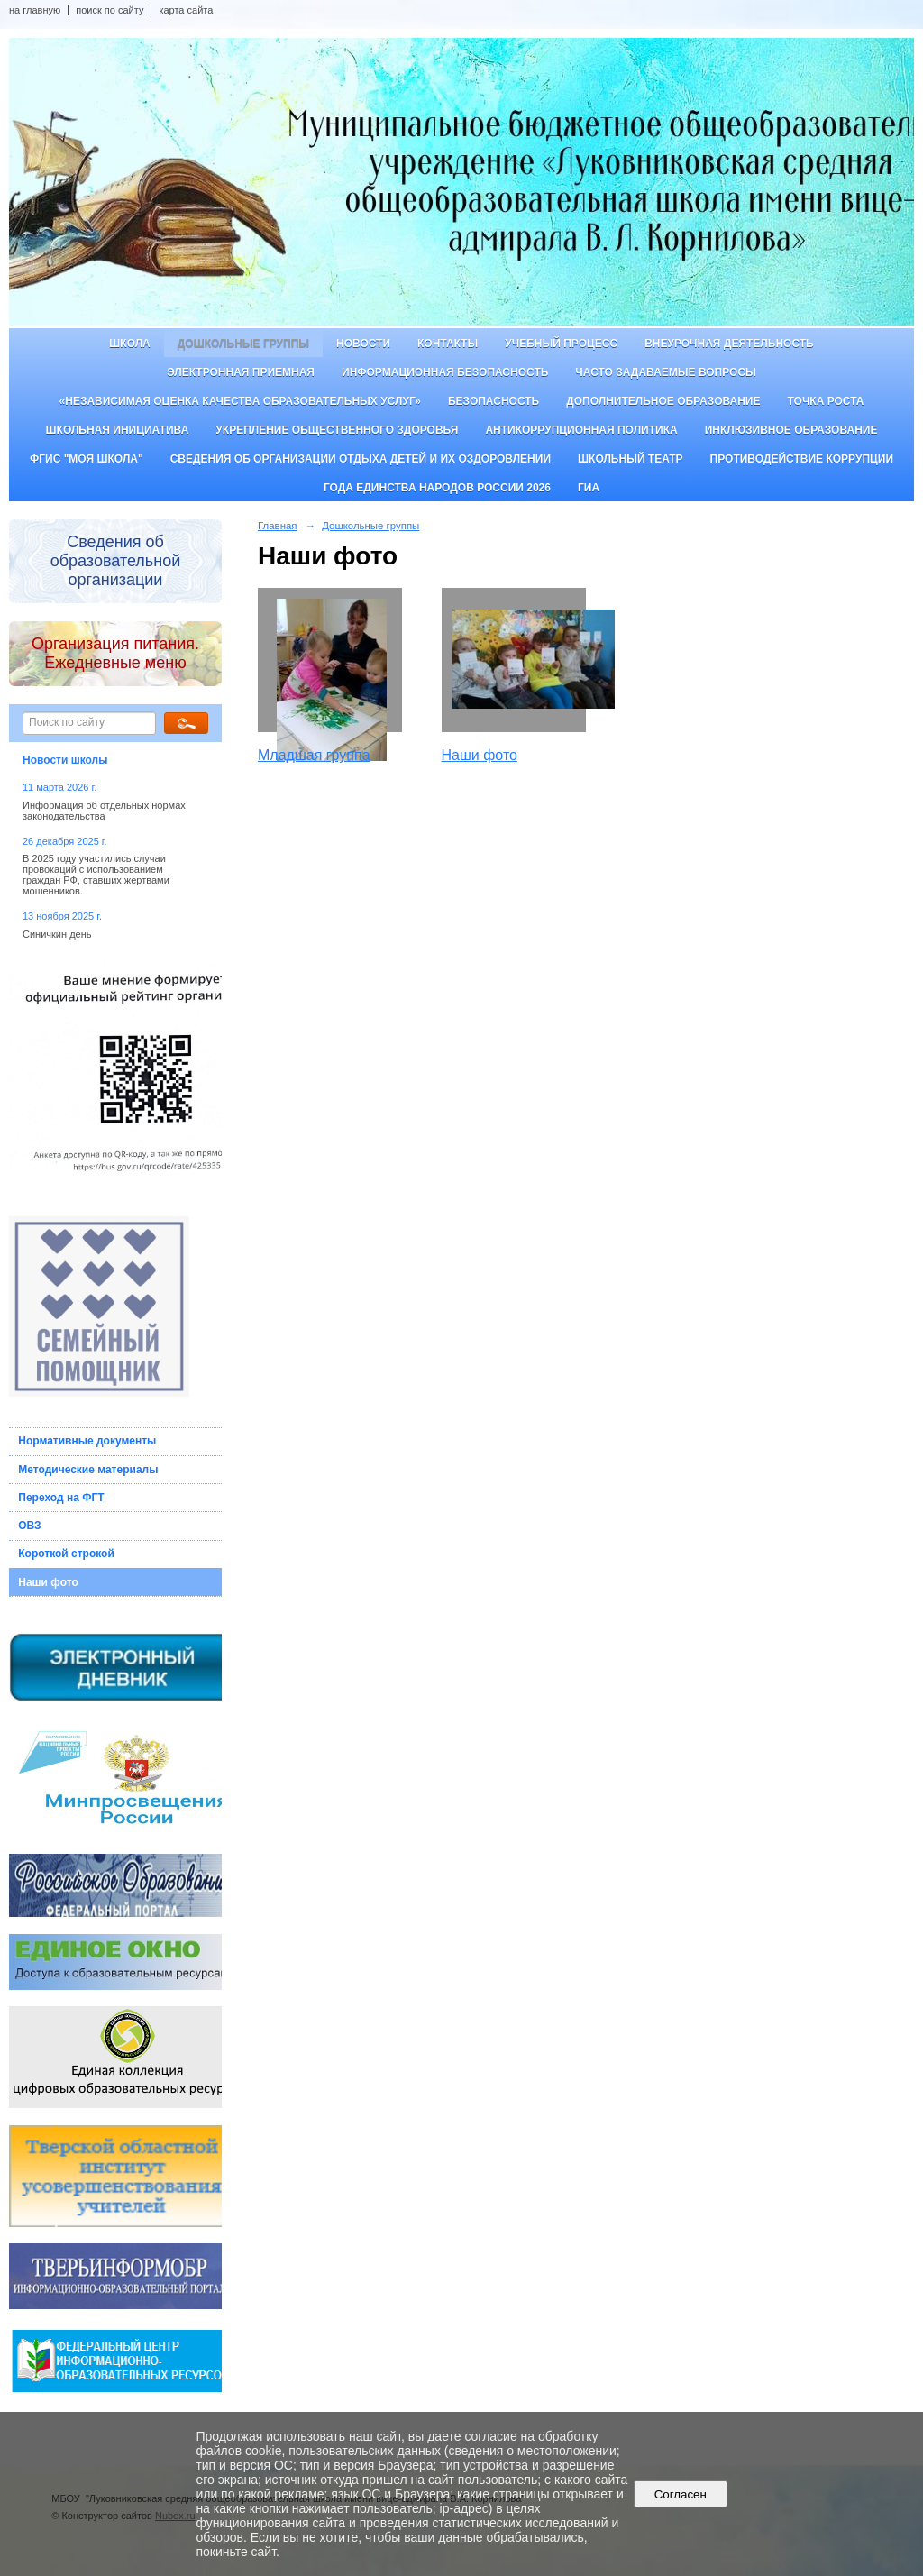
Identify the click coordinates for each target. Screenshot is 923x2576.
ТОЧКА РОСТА (826, 401)
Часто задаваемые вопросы (665, 372)
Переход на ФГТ (61, 1497)
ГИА (588, 487)
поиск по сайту (109, 10)
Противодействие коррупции (801, 459)
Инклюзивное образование (791, 430)
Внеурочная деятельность (729, 343)
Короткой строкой (66, 1553)
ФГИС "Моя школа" (86, 459)
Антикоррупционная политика (581, 430)
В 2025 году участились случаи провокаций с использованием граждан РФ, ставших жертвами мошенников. (96, 874)
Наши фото (48, 1582)
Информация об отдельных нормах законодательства (104, 810)
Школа (130, 343)
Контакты (447, 343)
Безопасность (493, 401)
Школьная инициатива (117, 430)
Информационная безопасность (445, 372)
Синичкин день (57, 934)
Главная (277, 525)
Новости (363, 343)
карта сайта (186, 10)
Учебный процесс (561, 343)
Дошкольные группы (243, 343)
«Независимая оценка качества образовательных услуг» (240, 401)
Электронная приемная (241, 372)
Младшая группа (314, 755)
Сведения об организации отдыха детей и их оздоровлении (360, 459)
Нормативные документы (87, 1441)
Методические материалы (88, 1469)
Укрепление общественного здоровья (336, 430)
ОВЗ (29, 1525)
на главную (34, 10)
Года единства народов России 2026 (437, 487)
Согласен (680, 2494)
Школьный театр (630, 459)
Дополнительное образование (663, 401)
